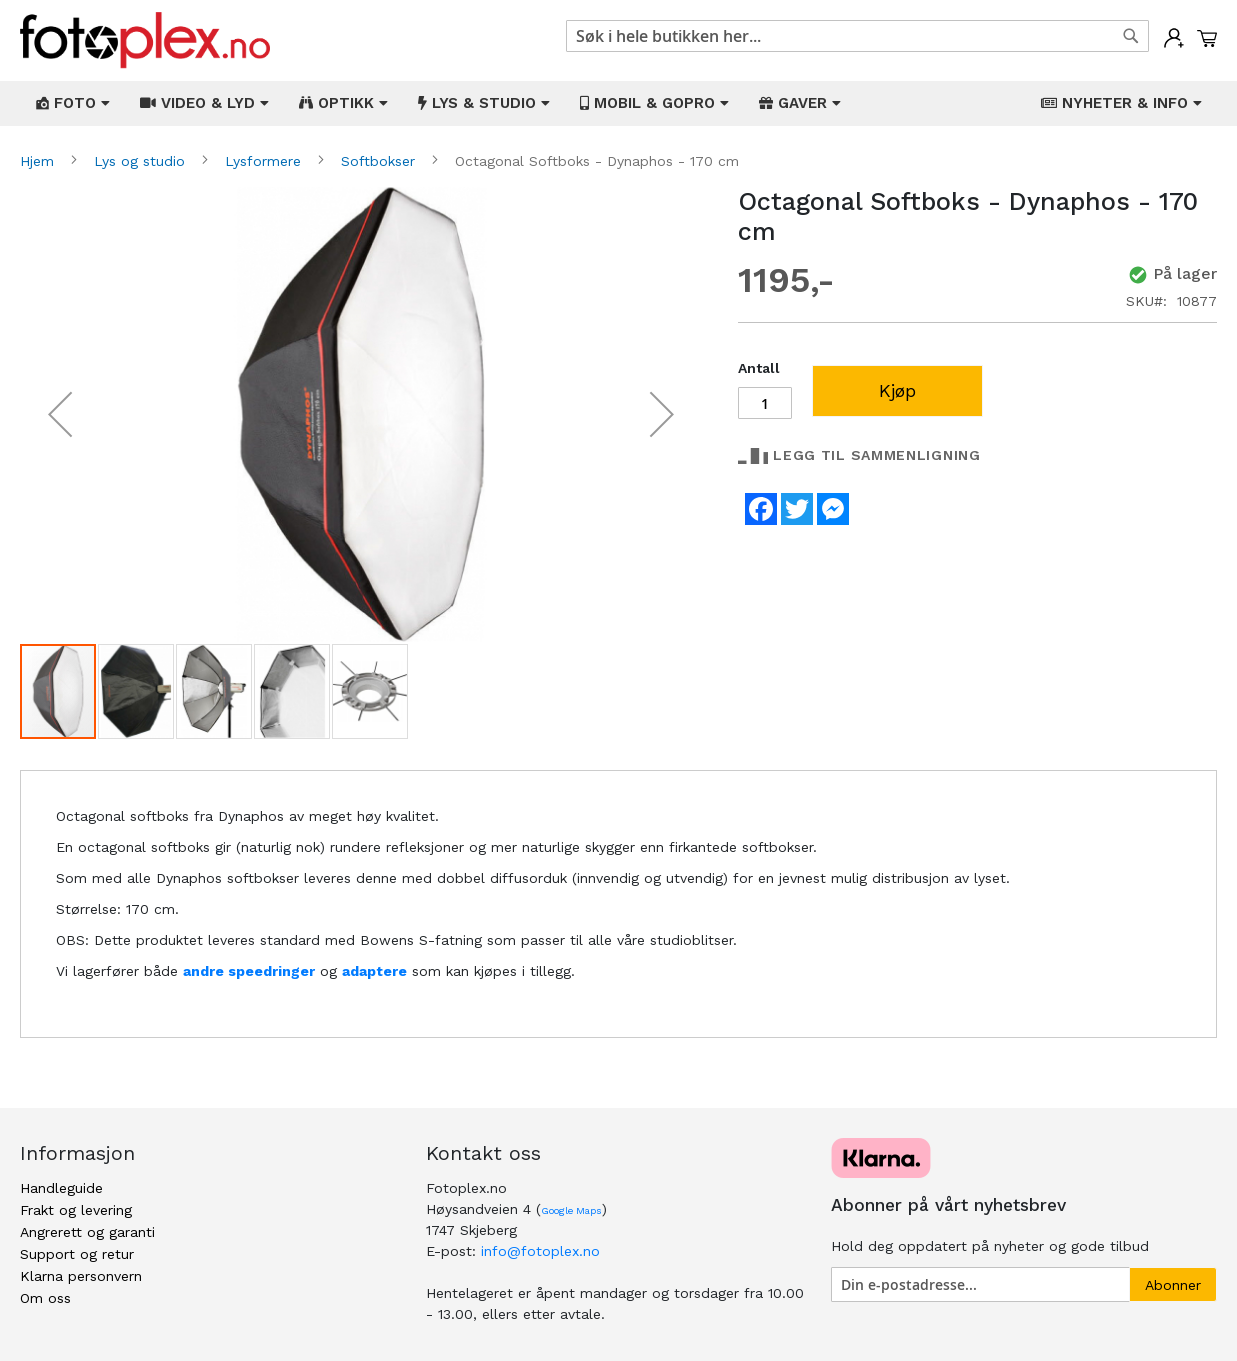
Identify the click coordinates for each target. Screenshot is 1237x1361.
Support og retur (77, 1254)
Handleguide (61, 1188)
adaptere (374, 971)
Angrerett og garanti (87, 1232)
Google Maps (571, 1210)
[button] (60, 414)
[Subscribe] (1173, 1284)
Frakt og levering (76, 1210)
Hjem (39, 161)
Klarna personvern (81, 1276)
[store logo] (145, 40)
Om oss (45, 1298)
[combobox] (858, 36)
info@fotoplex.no (540, 1251)
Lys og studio (142, 161)
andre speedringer (249, 971)
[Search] (1131, 36)
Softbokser (380, 161)
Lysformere (265, 161)
